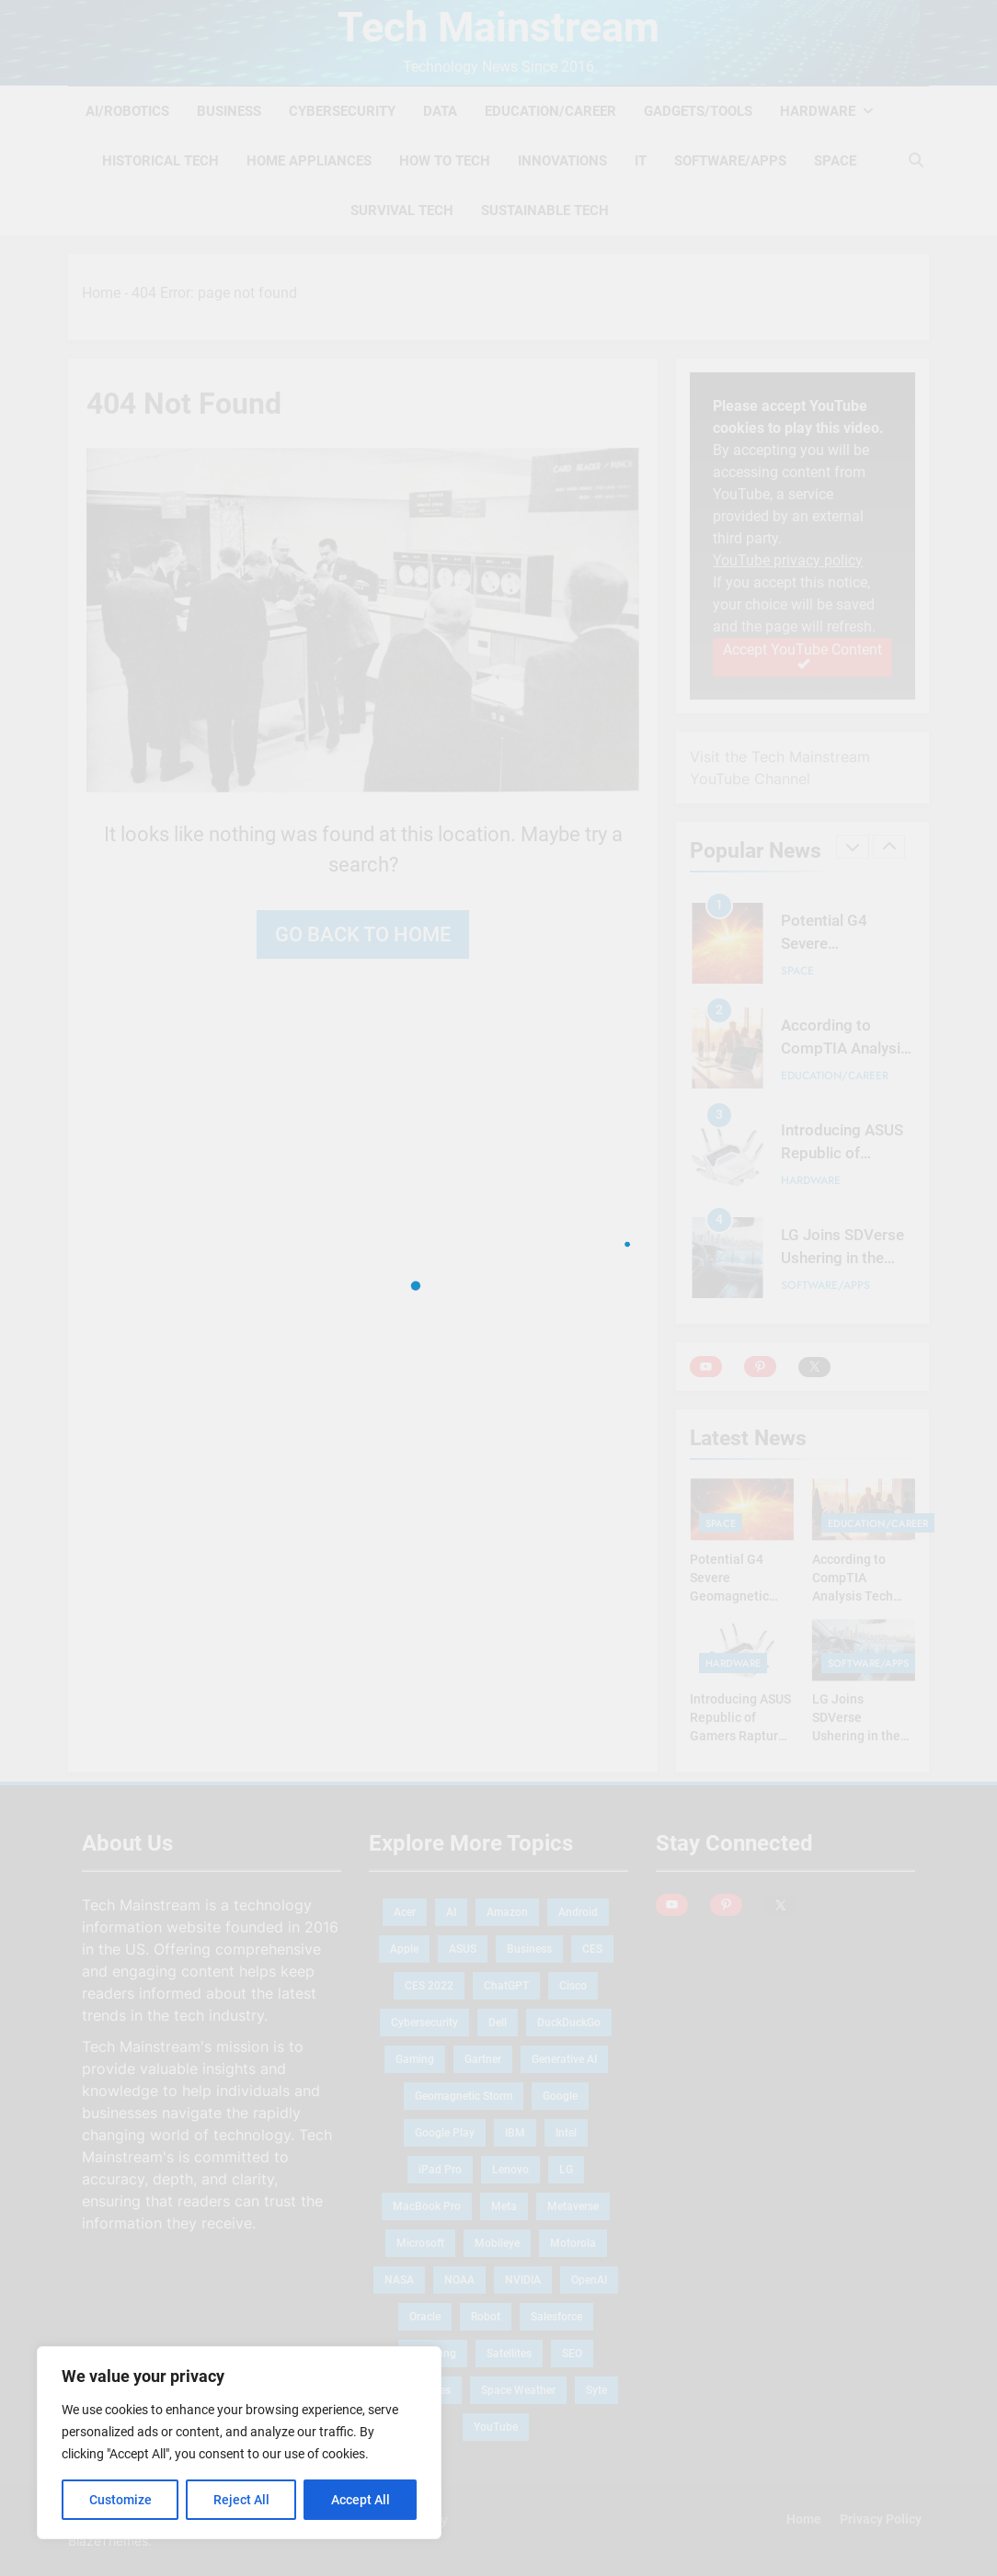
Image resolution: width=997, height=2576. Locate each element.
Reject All (241, 2499)
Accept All (360, 2499)
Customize (120, 2499)
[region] (239, 2442)
